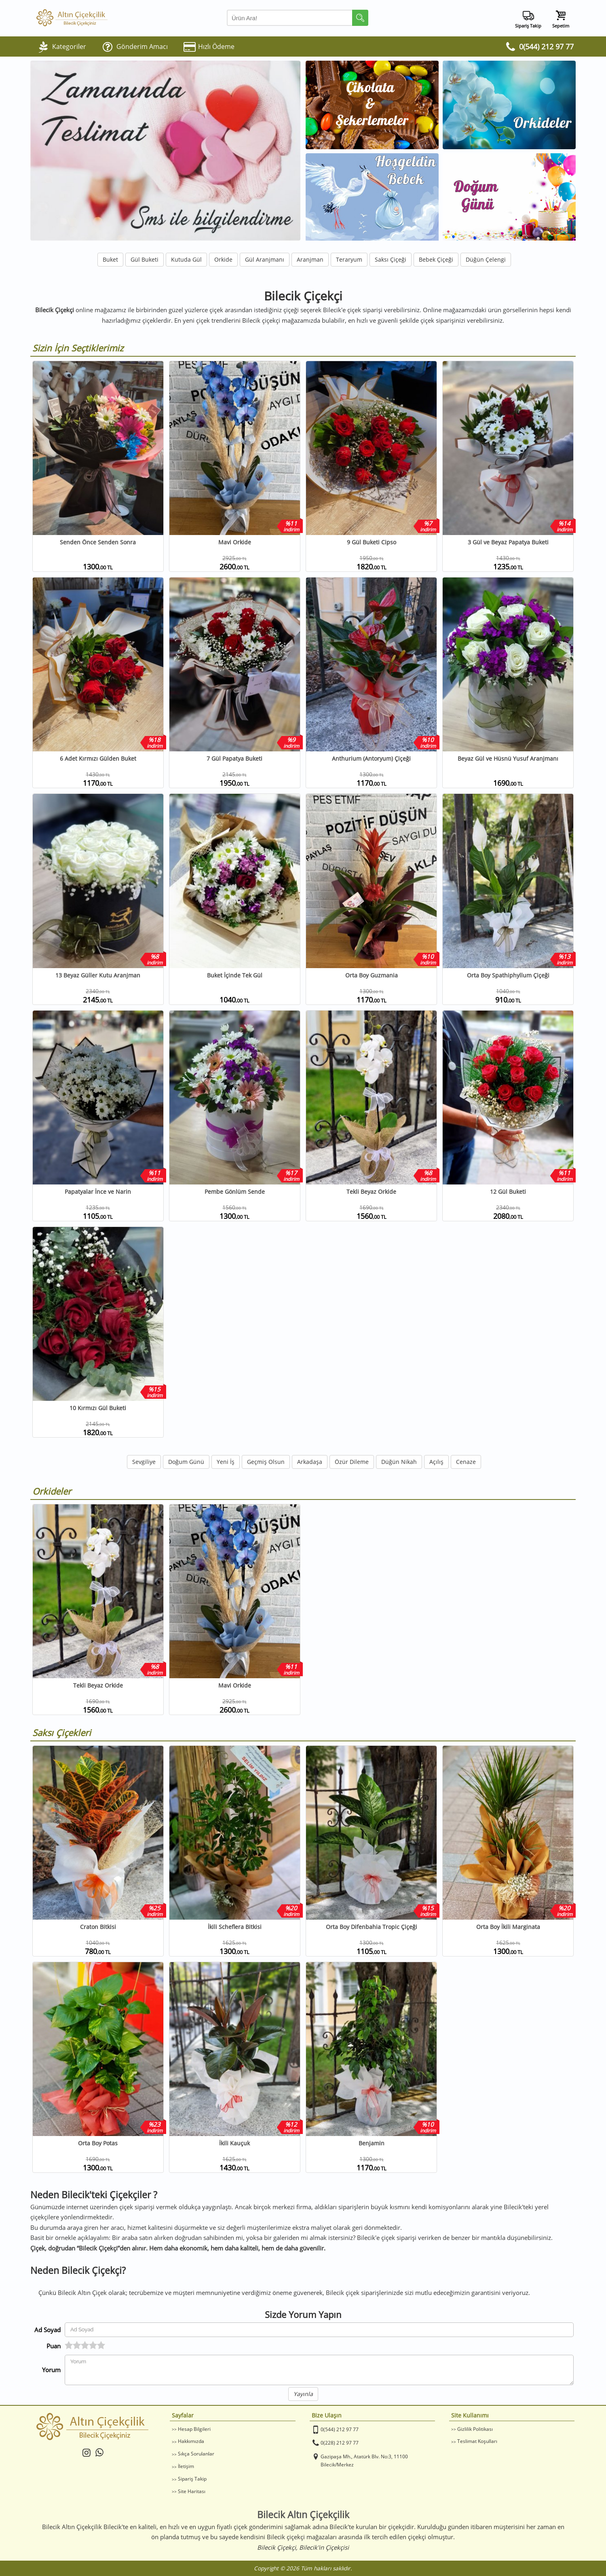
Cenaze (466, 1462)
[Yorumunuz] (319, 2370)
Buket (110, 259)
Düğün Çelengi (486, 259)
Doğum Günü (186, 1462)
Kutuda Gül (186, 259)
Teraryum (349, 259)
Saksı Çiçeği (390, 259)
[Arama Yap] (297, 18)
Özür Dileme (352, 1462)
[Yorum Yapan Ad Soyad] (319, 2329)
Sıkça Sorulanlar (196, 2453)
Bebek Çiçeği (436, 259)
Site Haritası (191, 2491)
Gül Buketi (144, 259)
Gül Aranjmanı (264, 259)
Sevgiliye (144, 1462)
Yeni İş (225, 1462)
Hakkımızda (191, 2441)
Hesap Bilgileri (194, 2429)
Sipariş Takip (192, 2478)
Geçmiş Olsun (266, 1462)
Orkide (223, 259)
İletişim (186, 2466)
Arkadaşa (309, 1462)
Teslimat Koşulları (477, 2441)
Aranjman (310, 259)
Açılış (436, 1462)
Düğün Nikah (399, 1462)
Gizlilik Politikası (475, 2429)
